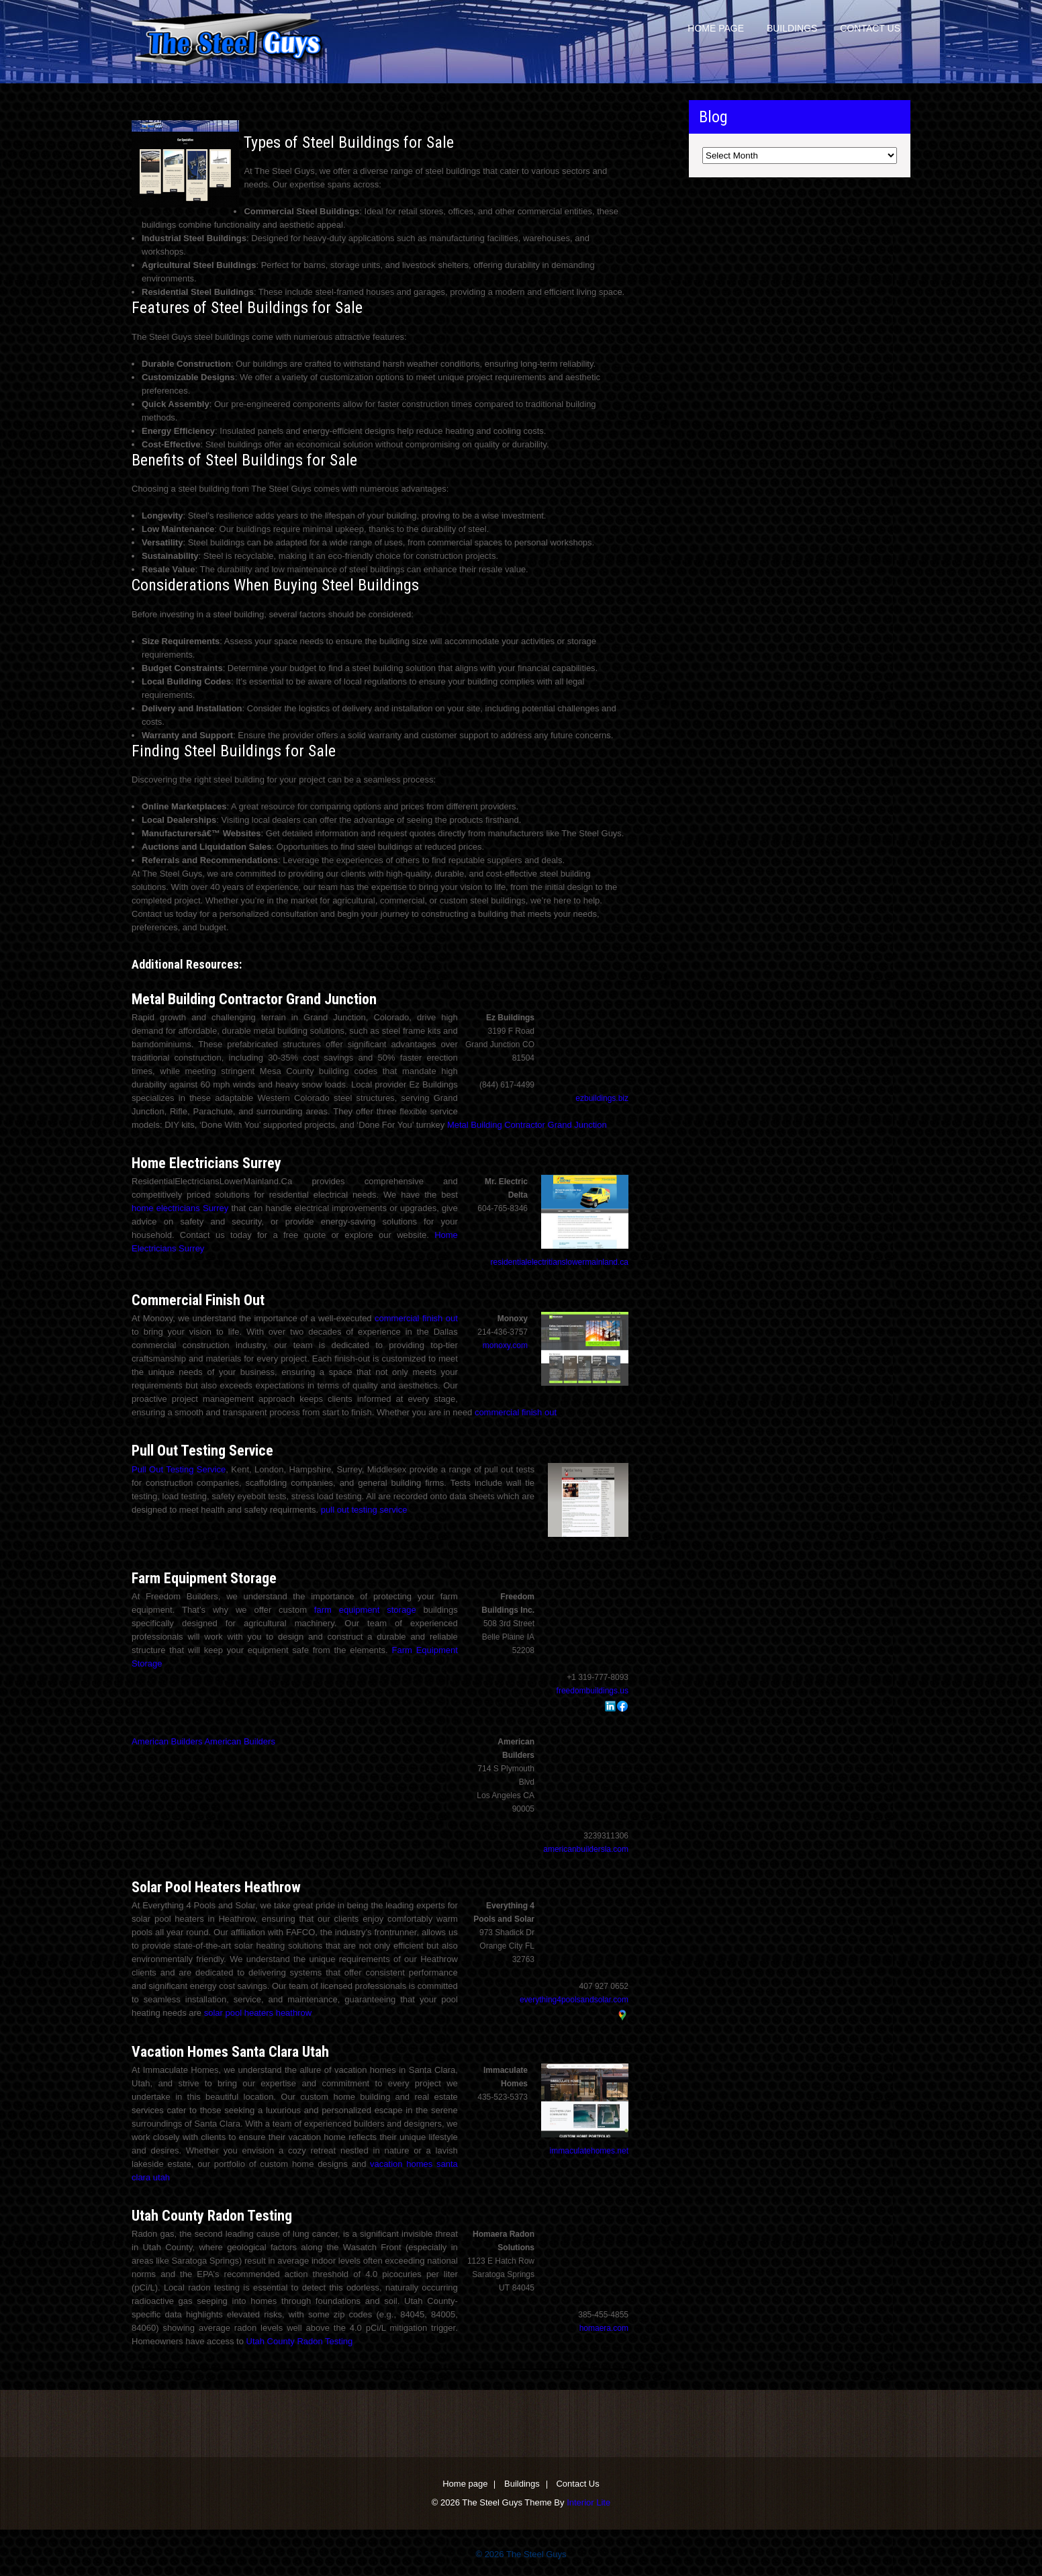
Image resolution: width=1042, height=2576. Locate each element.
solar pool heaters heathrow (258, 2013)
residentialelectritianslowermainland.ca (559, 1262)
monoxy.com (505, 1345)
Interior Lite (588, 2502)
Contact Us (870, 28)
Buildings (792, 28)
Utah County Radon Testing (212, 2215)
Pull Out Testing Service (202, 1450)
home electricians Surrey (180, 1208)
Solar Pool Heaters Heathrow (216, 1887)
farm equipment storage (365, 1610)
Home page (716, 28)
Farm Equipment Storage (204, 1578)
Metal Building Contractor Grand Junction (254, 999)
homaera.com (603, 2328)
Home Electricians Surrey (206, 1163)
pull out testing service (364, 1510)
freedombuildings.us (592, 1690)
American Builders (167, 1741)
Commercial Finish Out (198, 1300)
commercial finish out (416, 1318)
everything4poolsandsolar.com (574, 1999)
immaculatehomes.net (589, 2151)
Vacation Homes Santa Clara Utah (230, 2051)
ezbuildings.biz (601, 1098)
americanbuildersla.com (585, 1849)
